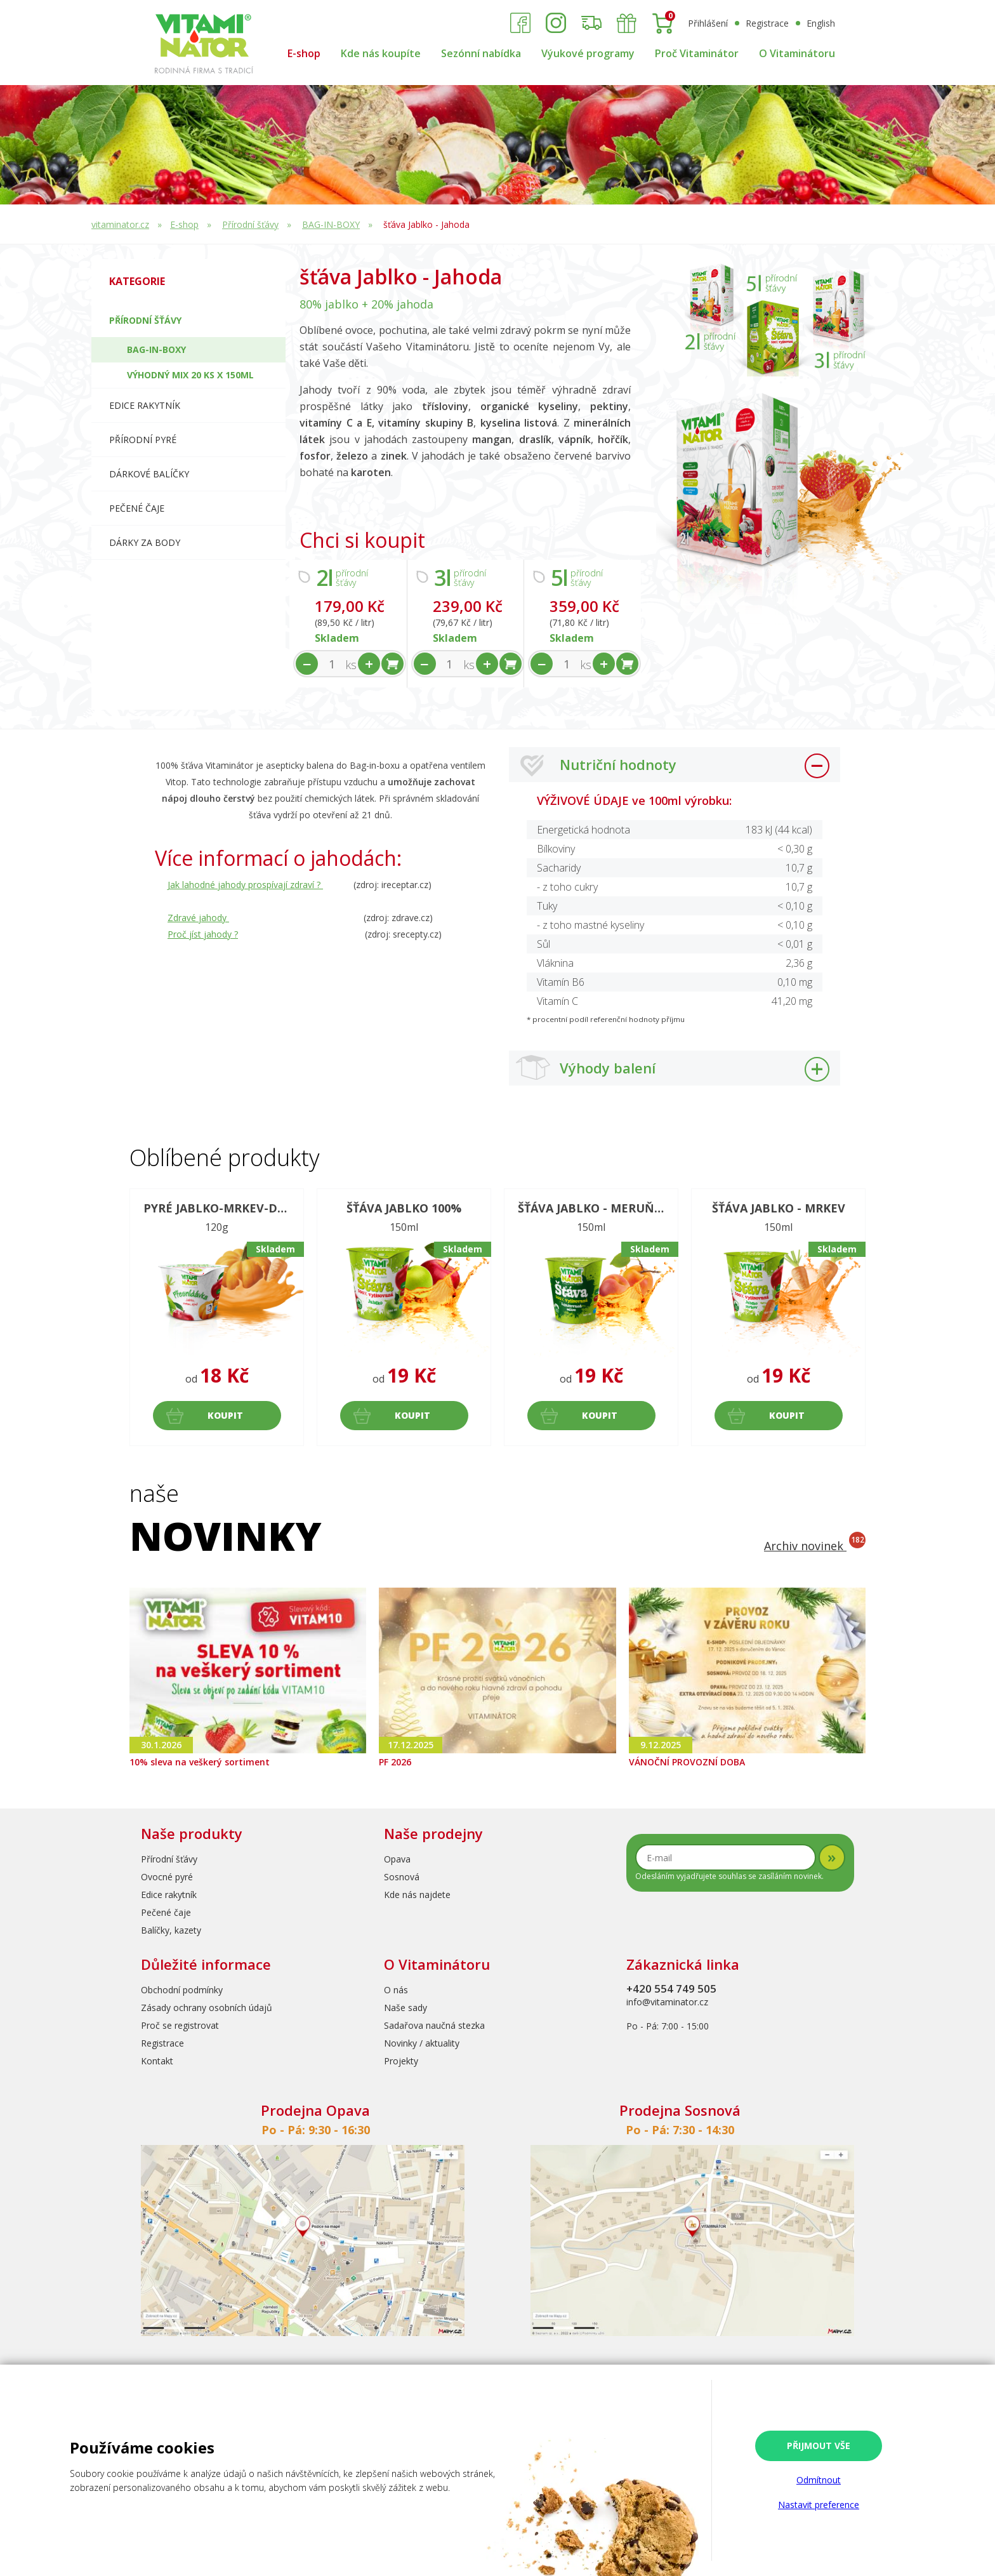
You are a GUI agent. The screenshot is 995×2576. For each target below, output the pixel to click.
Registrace (767, 23)
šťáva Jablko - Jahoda (426, 224)
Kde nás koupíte (381, 53)
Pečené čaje (136, 508)
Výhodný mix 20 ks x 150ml (190, 375)
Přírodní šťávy (250, 224)
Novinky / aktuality (421, 2043)
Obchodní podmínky (182, 1990)
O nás (396, 1990)
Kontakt (157, 2061)
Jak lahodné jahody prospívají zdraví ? (245, 885)
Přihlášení (708, 23)
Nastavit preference (818, 2505)
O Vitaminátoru (797, 53)
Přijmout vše (818, 2446)
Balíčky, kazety (171, 1930)
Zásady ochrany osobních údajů (206, 2008)
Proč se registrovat (180, 2025)
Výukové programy (588, 53)
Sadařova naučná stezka (434, 2025)
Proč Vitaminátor (697, 53)
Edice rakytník (169, 1895)
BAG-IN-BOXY (331, 224)
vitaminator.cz (120, 224)
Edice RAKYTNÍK (144, 405)
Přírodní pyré (142, 440)
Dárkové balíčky (149, 474)
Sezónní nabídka (481, 53)
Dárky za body (144, 542)
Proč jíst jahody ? (203, 934)
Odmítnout (818, 2480)
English (821, 23)
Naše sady (405, 2008)
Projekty (401, 2061)
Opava (397, 1859)
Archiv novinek (815, 1545)
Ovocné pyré (167, 1877)
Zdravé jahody (198, 918)
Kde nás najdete (417, 1895)
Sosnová (401, 1877)
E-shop (303, 53)
